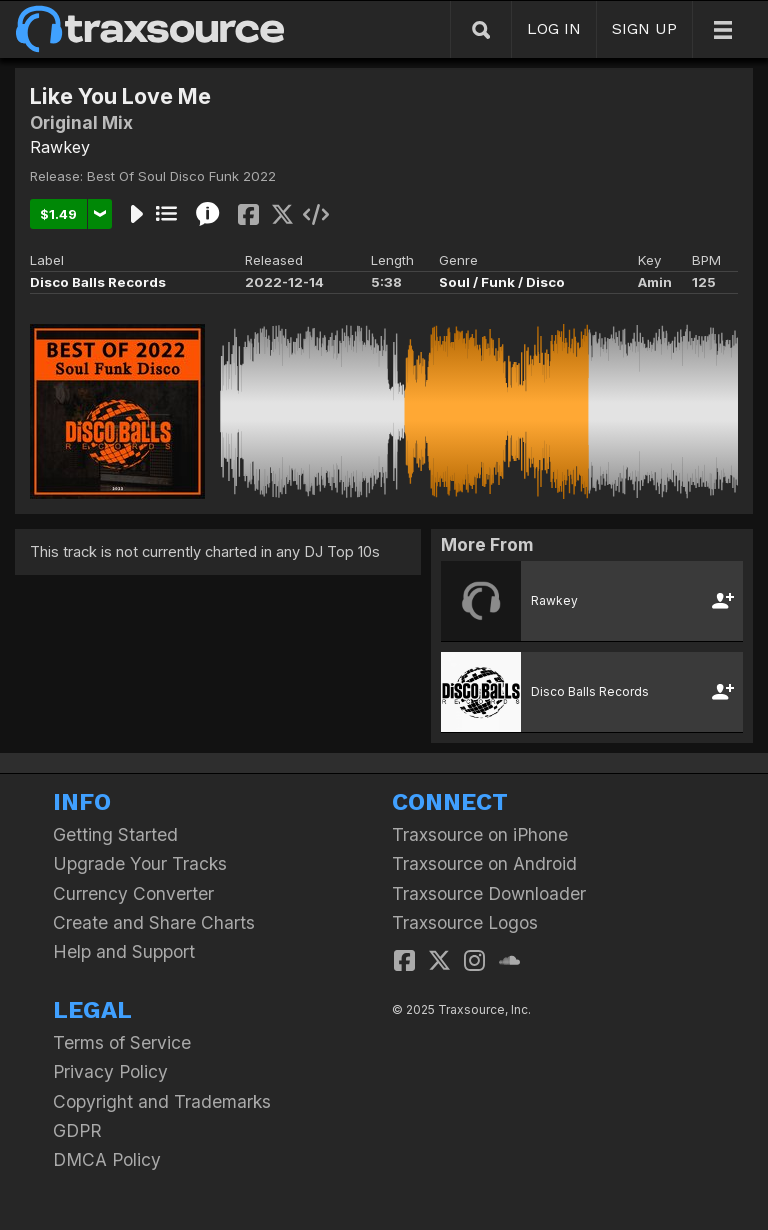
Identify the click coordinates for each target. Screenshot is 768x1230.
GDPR (77, 1130)
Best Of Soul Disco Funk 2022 (181, 176)
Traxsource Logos (465, 922)
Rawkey (60, 147)
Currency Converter (133, 893)
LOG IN (554, 28)
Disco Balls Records (98, 282)
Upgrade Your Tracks (140, 863)
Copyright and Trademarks (162, 1101)
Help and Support (124, 951)
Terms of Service (122, 1042)
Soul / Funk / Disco (502, 282)
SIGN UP (644, 28)
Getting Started (115, 834)
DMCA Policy (107, 1159)
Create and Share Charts (154, 922)
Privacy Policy (110, 1071)
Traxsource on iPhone (480, 834)
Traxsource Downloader (489, 893)
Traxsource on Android (484, 863)
